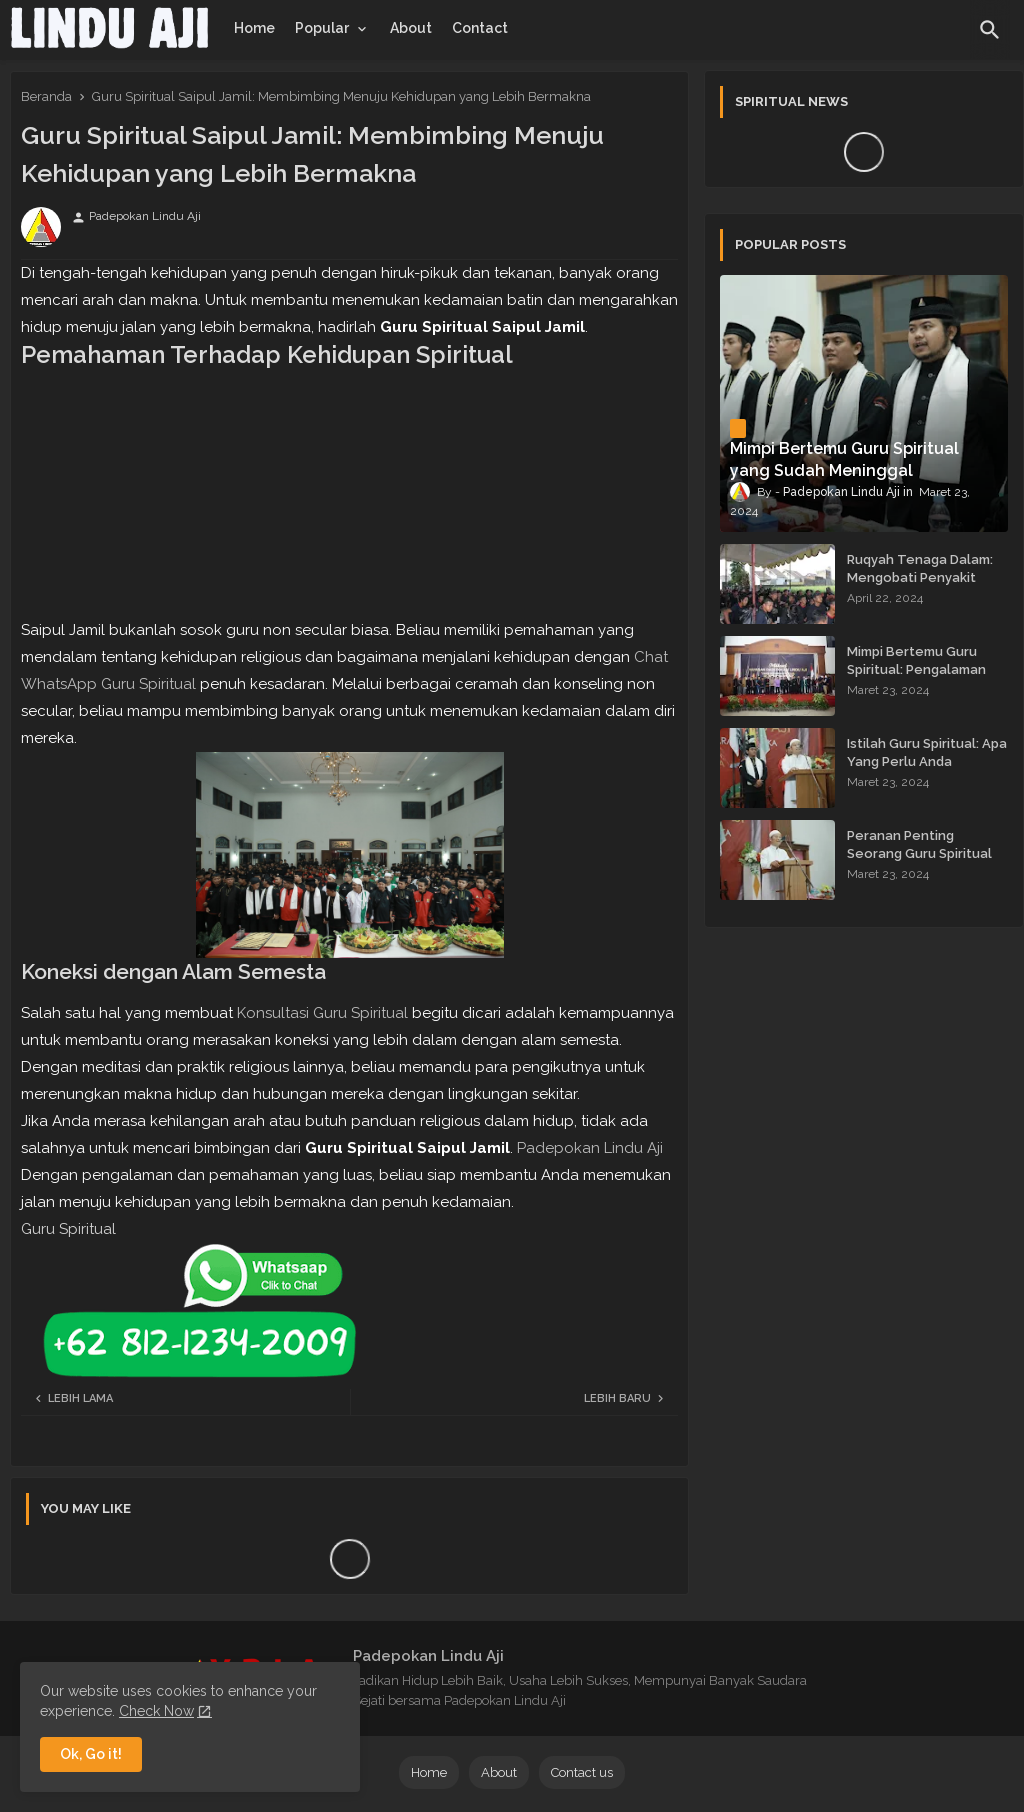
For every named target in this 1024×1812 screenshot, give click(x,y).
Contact (480, 28)
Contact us (582, 1772)
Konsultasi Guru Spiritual (322, 1013)
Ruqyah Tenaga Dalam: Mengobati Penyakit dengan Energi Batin (920, 577)
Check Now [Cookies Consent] (156, 1711)
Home (254, 28)
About (411, 28)
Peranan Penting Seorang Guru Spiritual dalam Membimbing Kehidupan (919, 863)
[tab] (254, 28)
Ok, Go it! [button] (91, 1754)
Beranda (46, 96)
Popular (322, 28)
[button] (990, 30)
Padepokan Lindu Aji (590, 1148)
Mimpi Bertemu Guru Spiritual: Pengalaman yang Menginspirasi (916, 669)
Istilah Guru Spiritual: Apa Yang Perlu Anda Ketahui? (927, 761)
